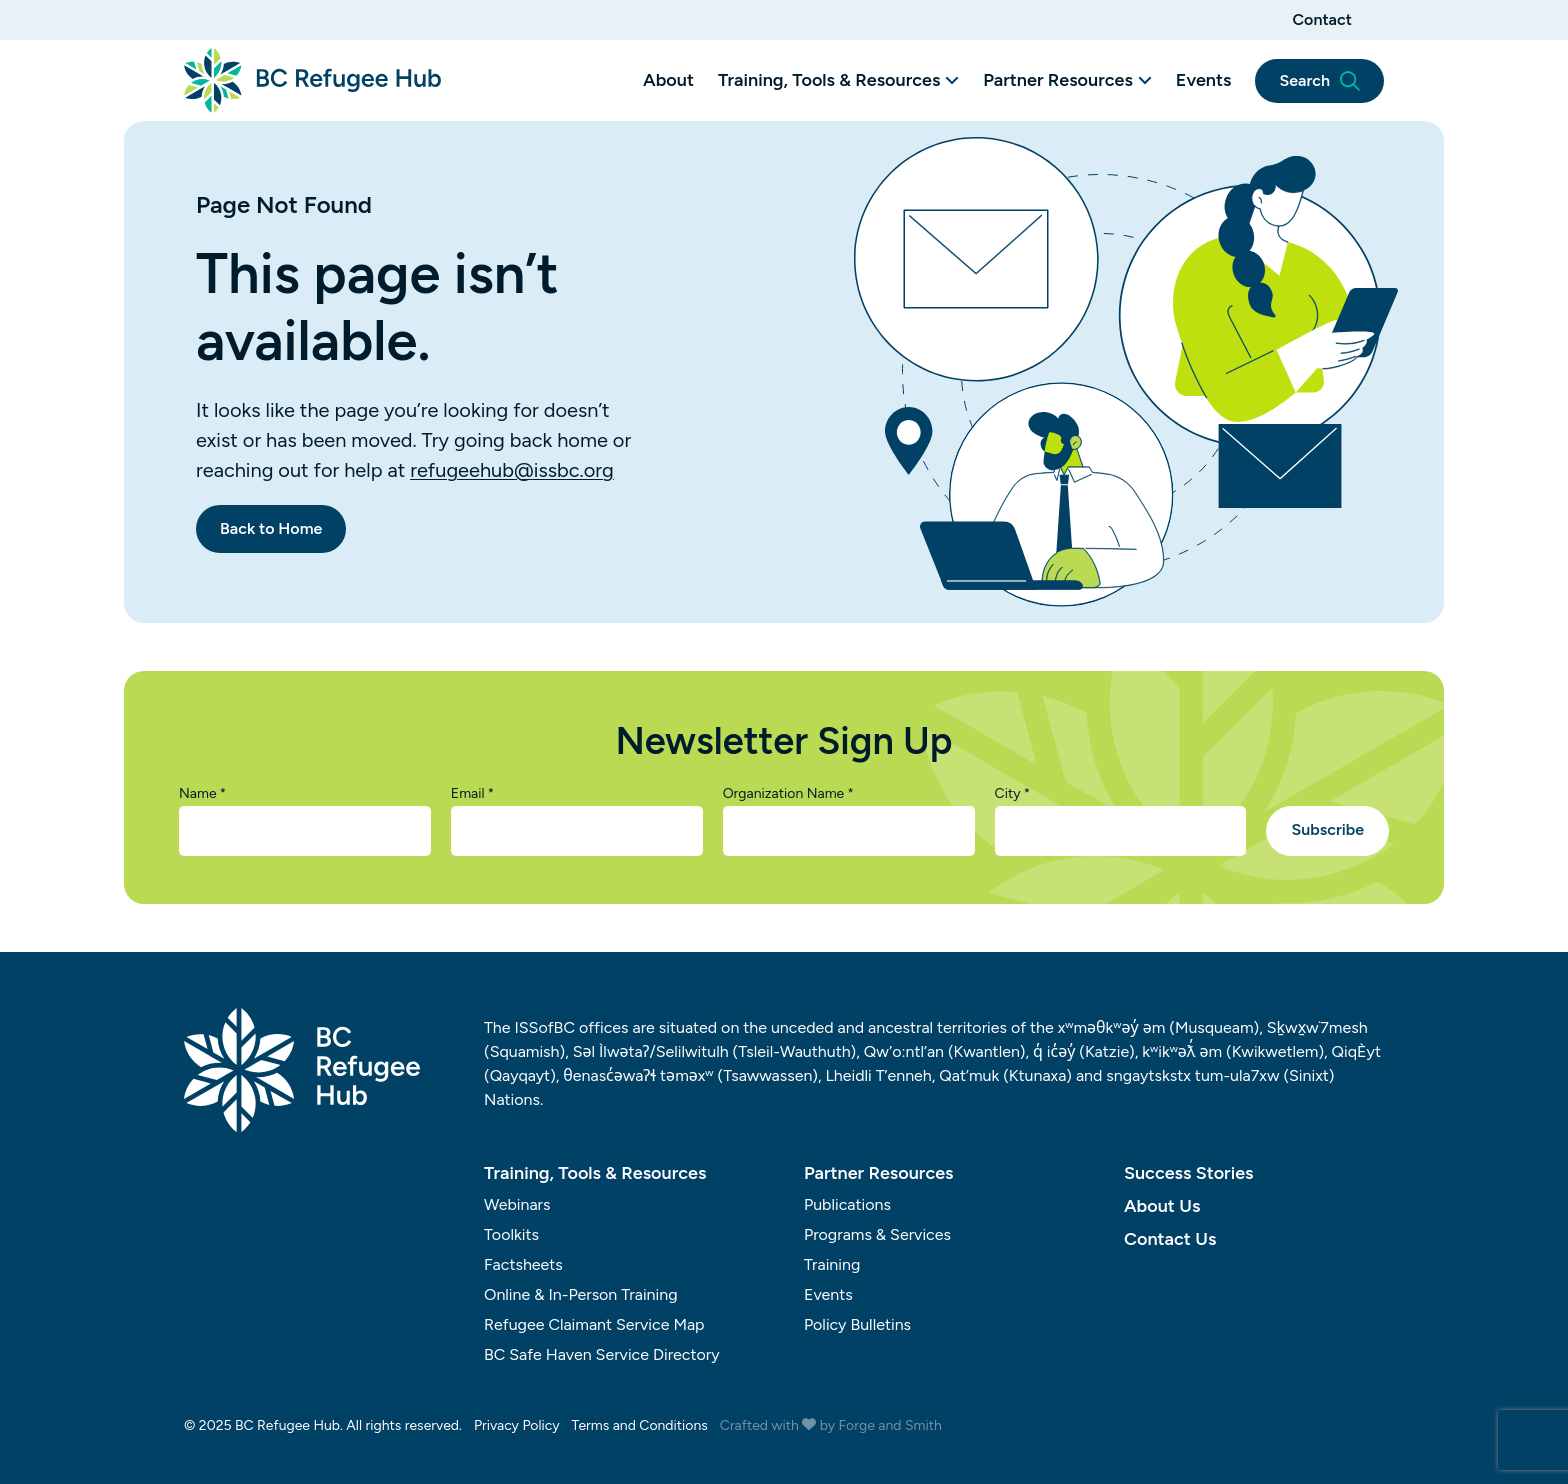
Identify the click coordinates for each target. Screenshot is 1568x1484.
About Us (1162, 1206)
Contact (1322, 19)
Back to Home (271, 528)
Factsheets (523, 1264)
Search (1319, 81)
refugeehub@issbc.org (512, 470)
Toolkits (511, 1234)
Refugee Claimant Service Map (594, 1324)
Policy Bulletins (857, 1324)
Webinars (517, 1204)
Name (202, 794)
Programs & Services (877, 1234)
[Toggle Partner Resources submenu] (1145, 80)
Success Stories (1188, 1173)
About (668, 80)
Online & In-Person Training (581, 1294)
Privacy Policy (517, 1425)
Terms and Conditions (640, 1425)
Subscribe (1327, 829)
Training (832, 1264)
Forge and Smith (890, 1425)
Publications (847, 1204)
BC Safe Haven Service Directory (602, 1354)
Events (1204, 80)
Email (472, 794)
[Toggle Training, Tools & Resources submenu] (952, 80)
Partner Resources (1058, 80)
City (1013, 794)
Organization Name (788, 794)
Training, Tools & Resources (829, 80)
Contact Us (1170, 1239)
